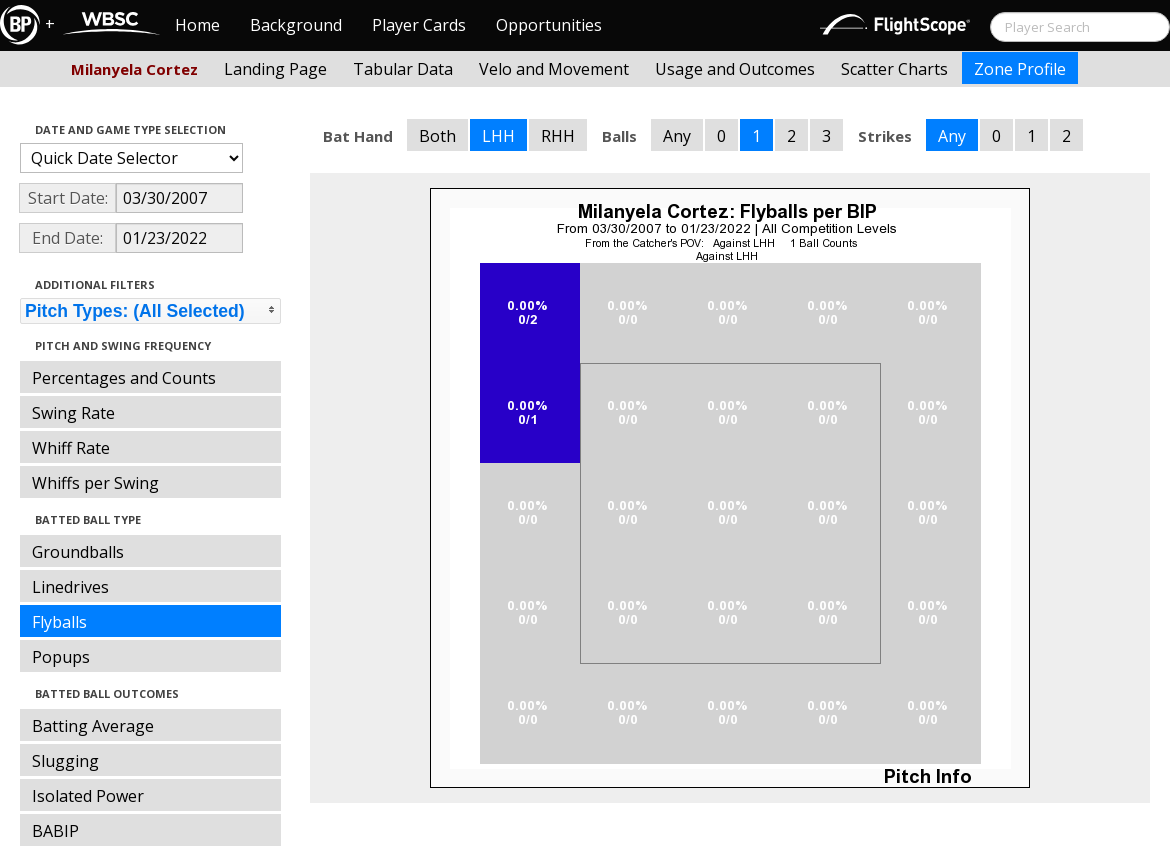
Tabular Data (403, 69)
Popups (61, 657)
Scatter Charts (894, 69)
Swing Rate (73, 413)
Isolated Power (88, 796)
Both (437, 136)
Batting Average (93, 726)
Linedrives (70, 587)
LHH (498, 136)
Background (296, 25)
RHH (558, 136)
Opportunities (549, 25)
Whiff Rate (71, 448)
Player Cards (419, 25)
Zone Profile (1020, 69)
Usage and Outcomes (735, 69)
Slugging (65, 761)
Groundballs (78, 552)
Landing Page (275, 69)
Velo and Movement (554, 69)
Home (197, 25)
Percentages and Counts (124, 378)
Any (677, 136)
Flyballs (59, 622)
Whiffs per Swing (95, 483)
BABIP (55, 831)
